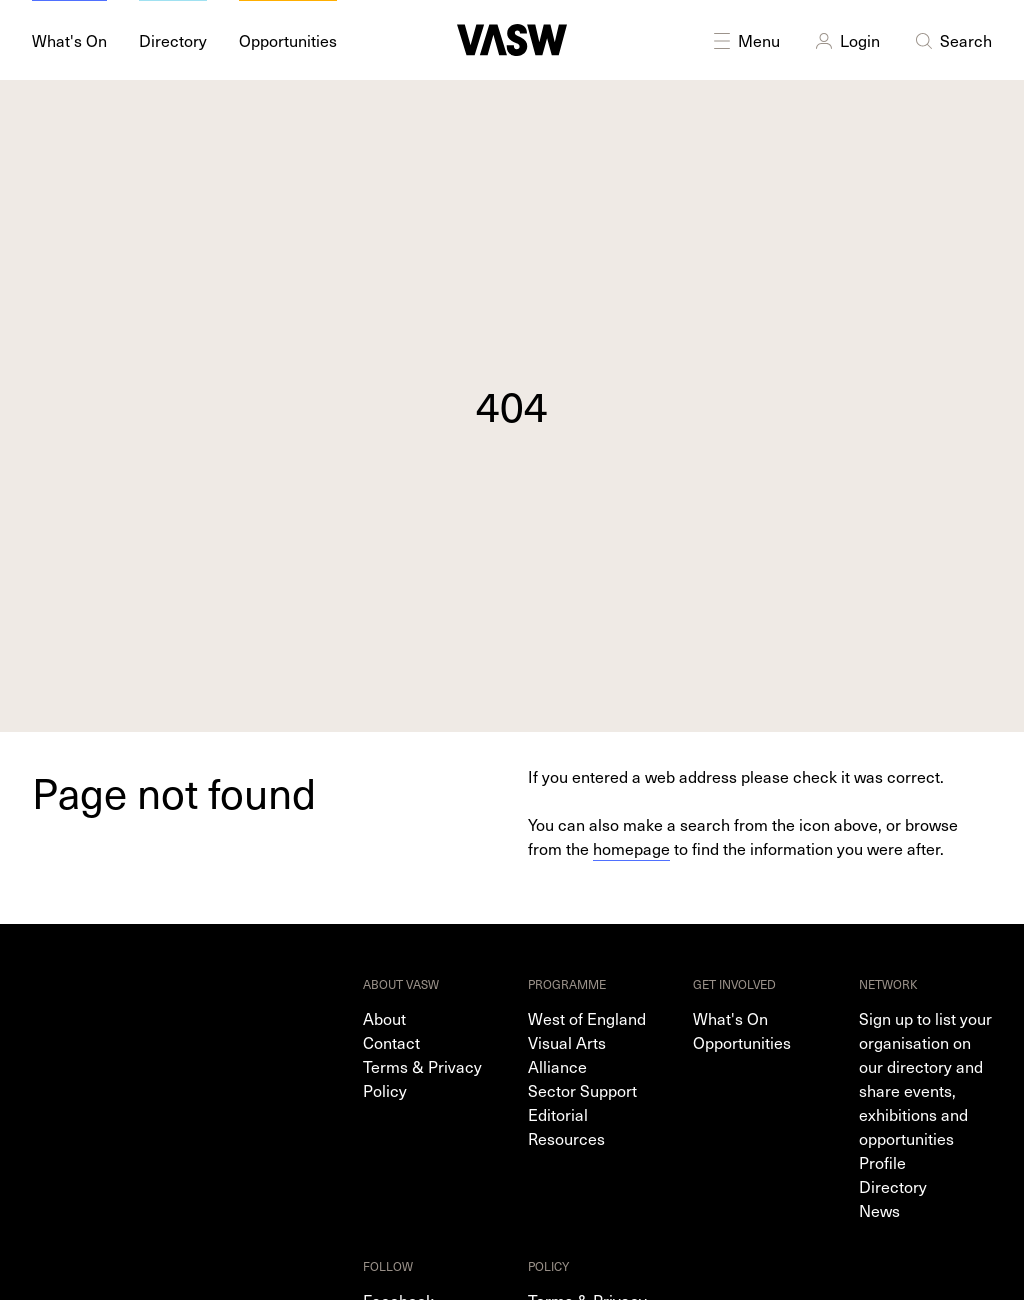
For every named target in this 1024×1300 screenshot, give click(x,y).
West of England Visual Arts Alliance (587, 1042)
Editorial (558, 1114)
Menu (745, 40)
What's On (730, 1018)
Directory (893, 1186)
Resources (566, 1138)
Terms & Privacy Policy (422, 1078)
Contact (391, 1042)
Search (952, 40)
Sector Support (582, 1090)
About (384, 1018)
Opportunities (742, 1042)
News (879, 1210)
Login (846, 40)
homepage (631, 848)
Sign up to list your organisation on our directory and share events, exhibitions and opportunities (925, 1078)
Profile (882, 1162)
